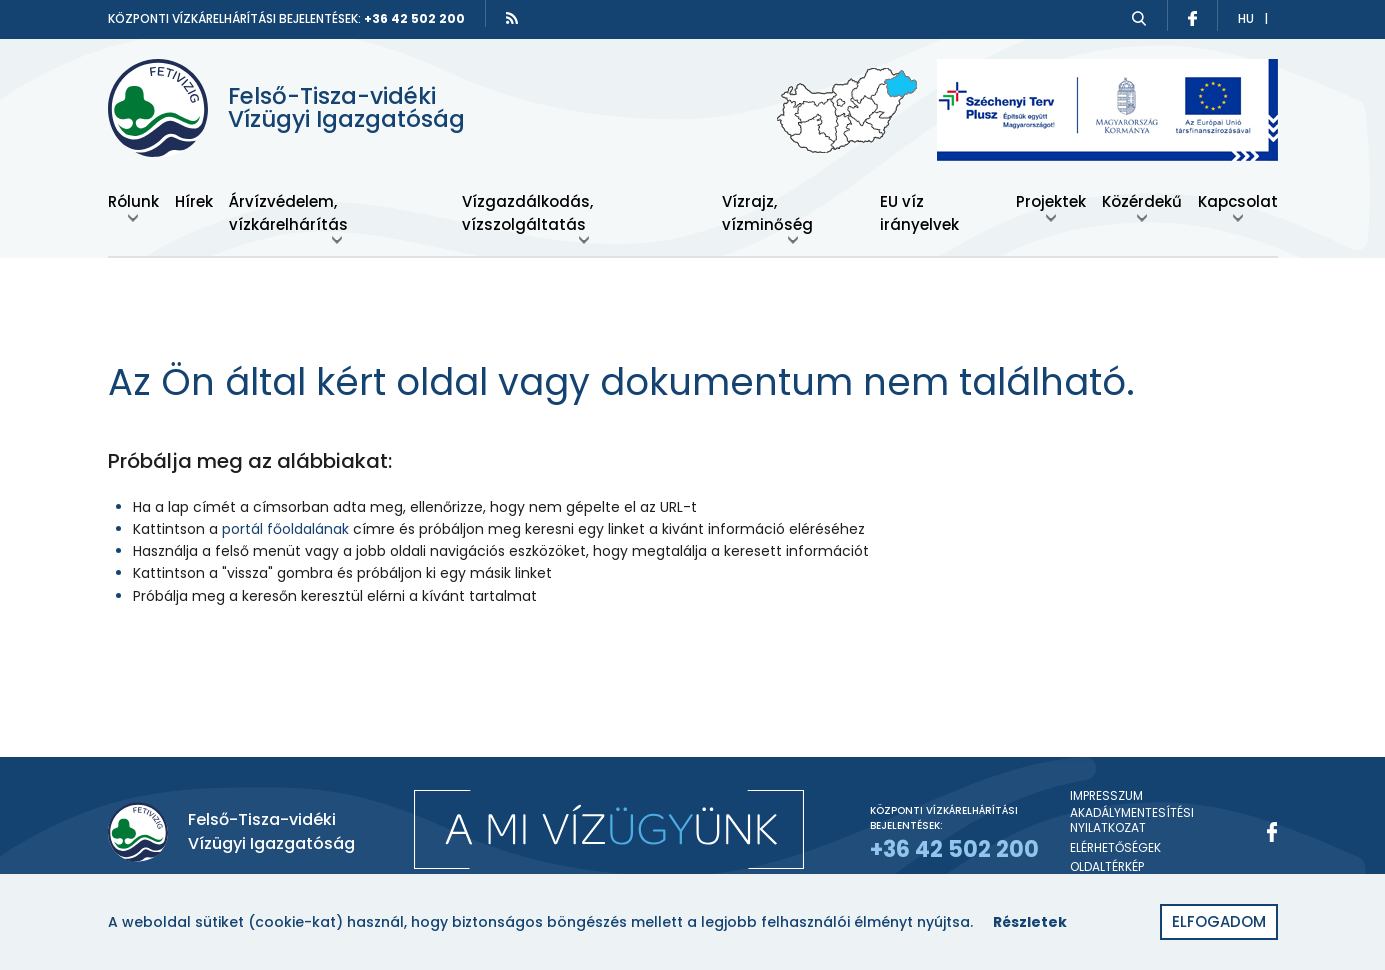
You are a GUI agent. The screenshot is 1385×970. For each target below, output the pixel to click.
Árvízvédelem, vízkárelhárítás (288, 213)
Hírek (194, 201)
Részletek (1030, 922)
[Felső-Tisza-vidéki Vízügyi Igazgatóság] (298, 108)
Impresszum (1106, 796)
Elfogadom (1219, 921)
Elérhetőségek (1115, 848)
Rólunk (133, 201)
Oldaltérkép (1107, 867)
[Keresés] (1139, 18)
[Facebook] (1272, 832)
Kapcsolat (1238, 201)
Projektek (1051, 201)
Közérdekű (1142, 201)
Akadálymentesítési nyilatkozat (1132, 820)
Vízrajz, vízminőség (767, 213)
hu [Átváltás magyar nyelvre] (1246, 18)
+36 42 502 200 (414, 18)
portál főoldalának (285, 529)
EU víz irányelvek (919, 213)
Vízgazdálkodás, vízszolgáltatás (527, 213)
